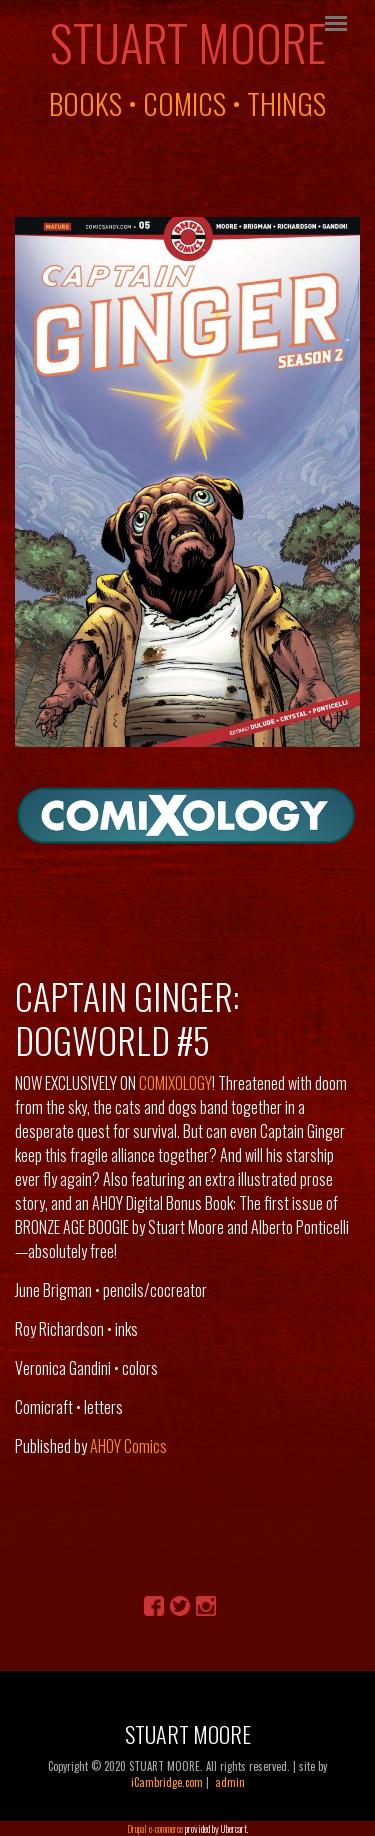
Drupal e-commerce (155, 1828)
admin (230, 1782)
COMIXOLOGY (175, 1083)
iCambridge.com (167, 1782)
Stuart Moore (188, 42)
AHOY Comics (128, 1446)
